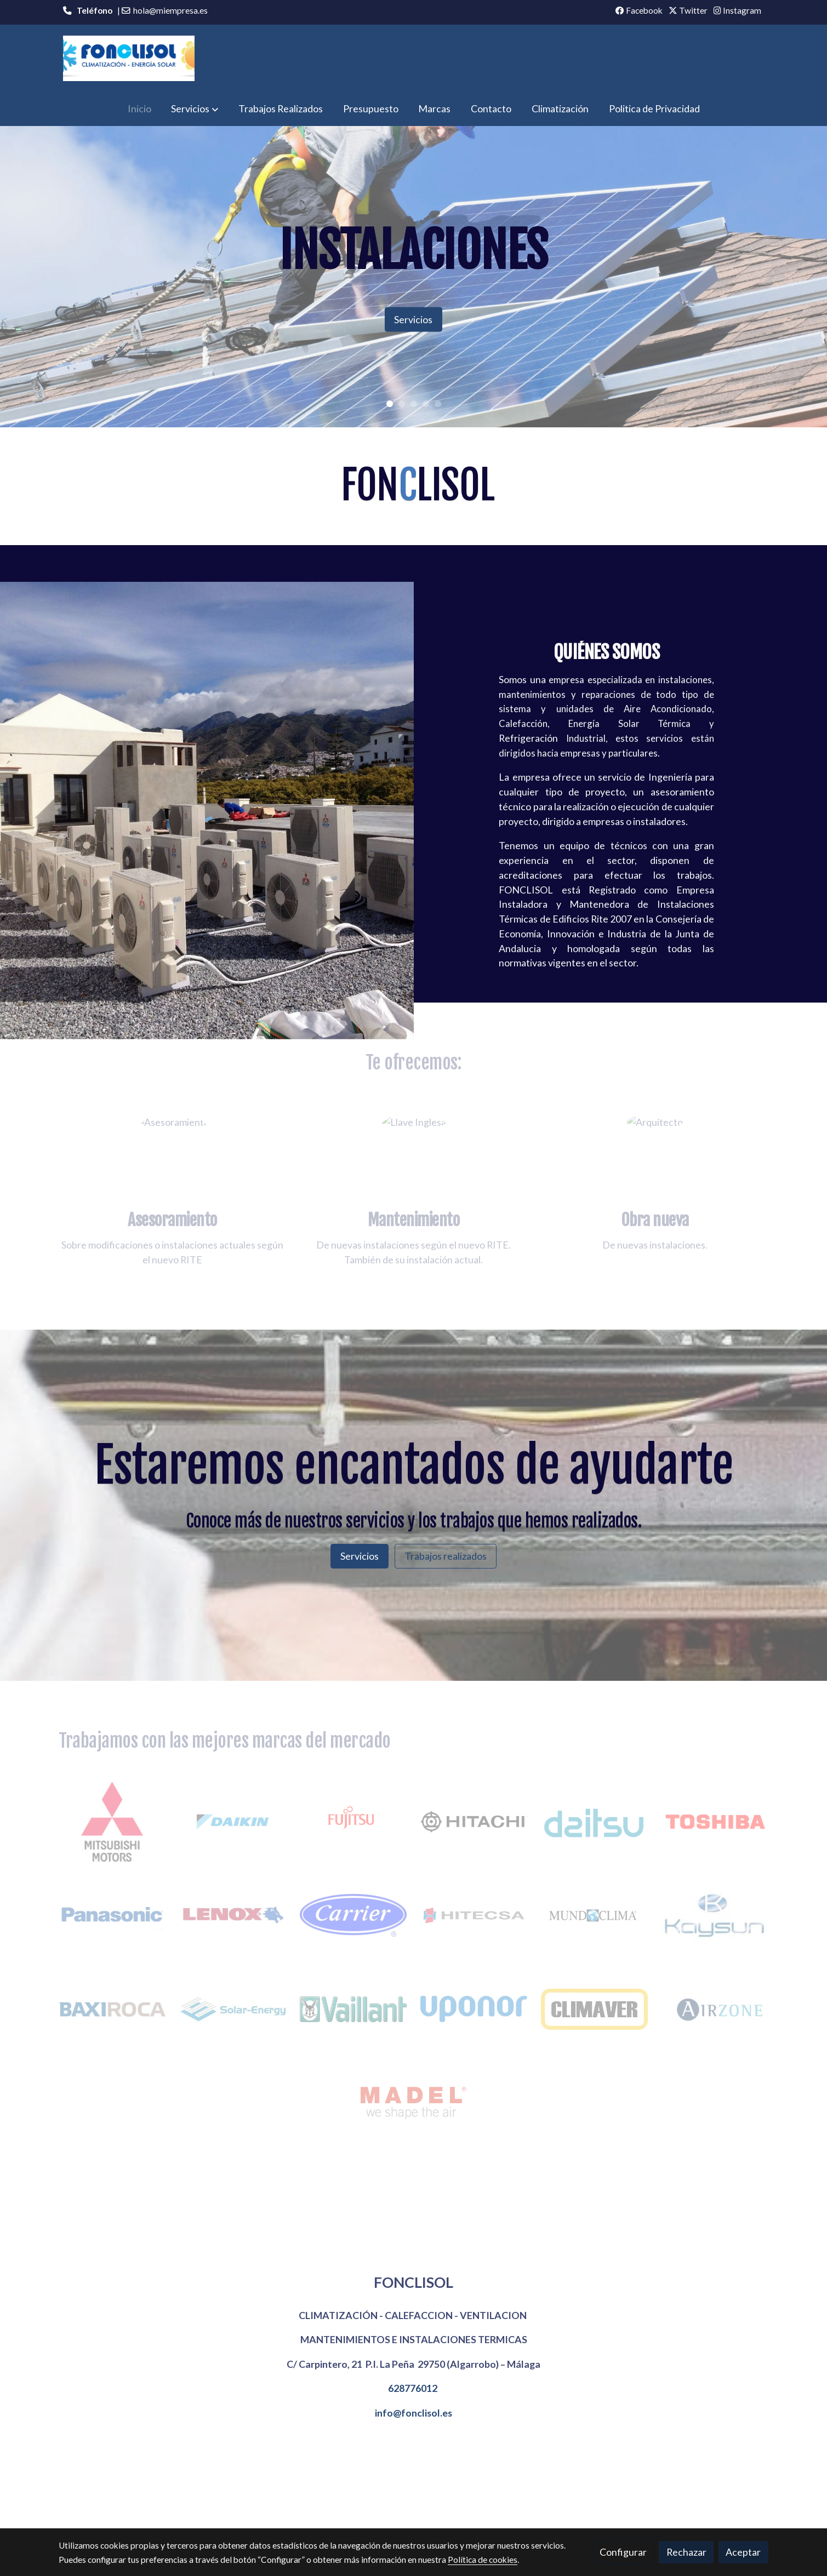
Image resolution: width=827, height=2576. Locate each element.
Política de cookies (353, 2511)
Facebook (639, 10)
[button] (194, 109)
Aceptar (743, 2552)
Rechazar (686, 2552)
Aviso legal (291, 2511)
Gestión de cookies (429, 2511)
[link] (129, 58)
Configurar (623, 2552)
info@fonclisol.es (413, 2413)
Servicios (413, 319)
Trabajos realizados (445, 1556)
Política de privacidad (510, 2511)
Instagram (737, 10)
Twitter (688, 10)
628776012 (412, 2388)
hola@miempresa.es (170, 10)
